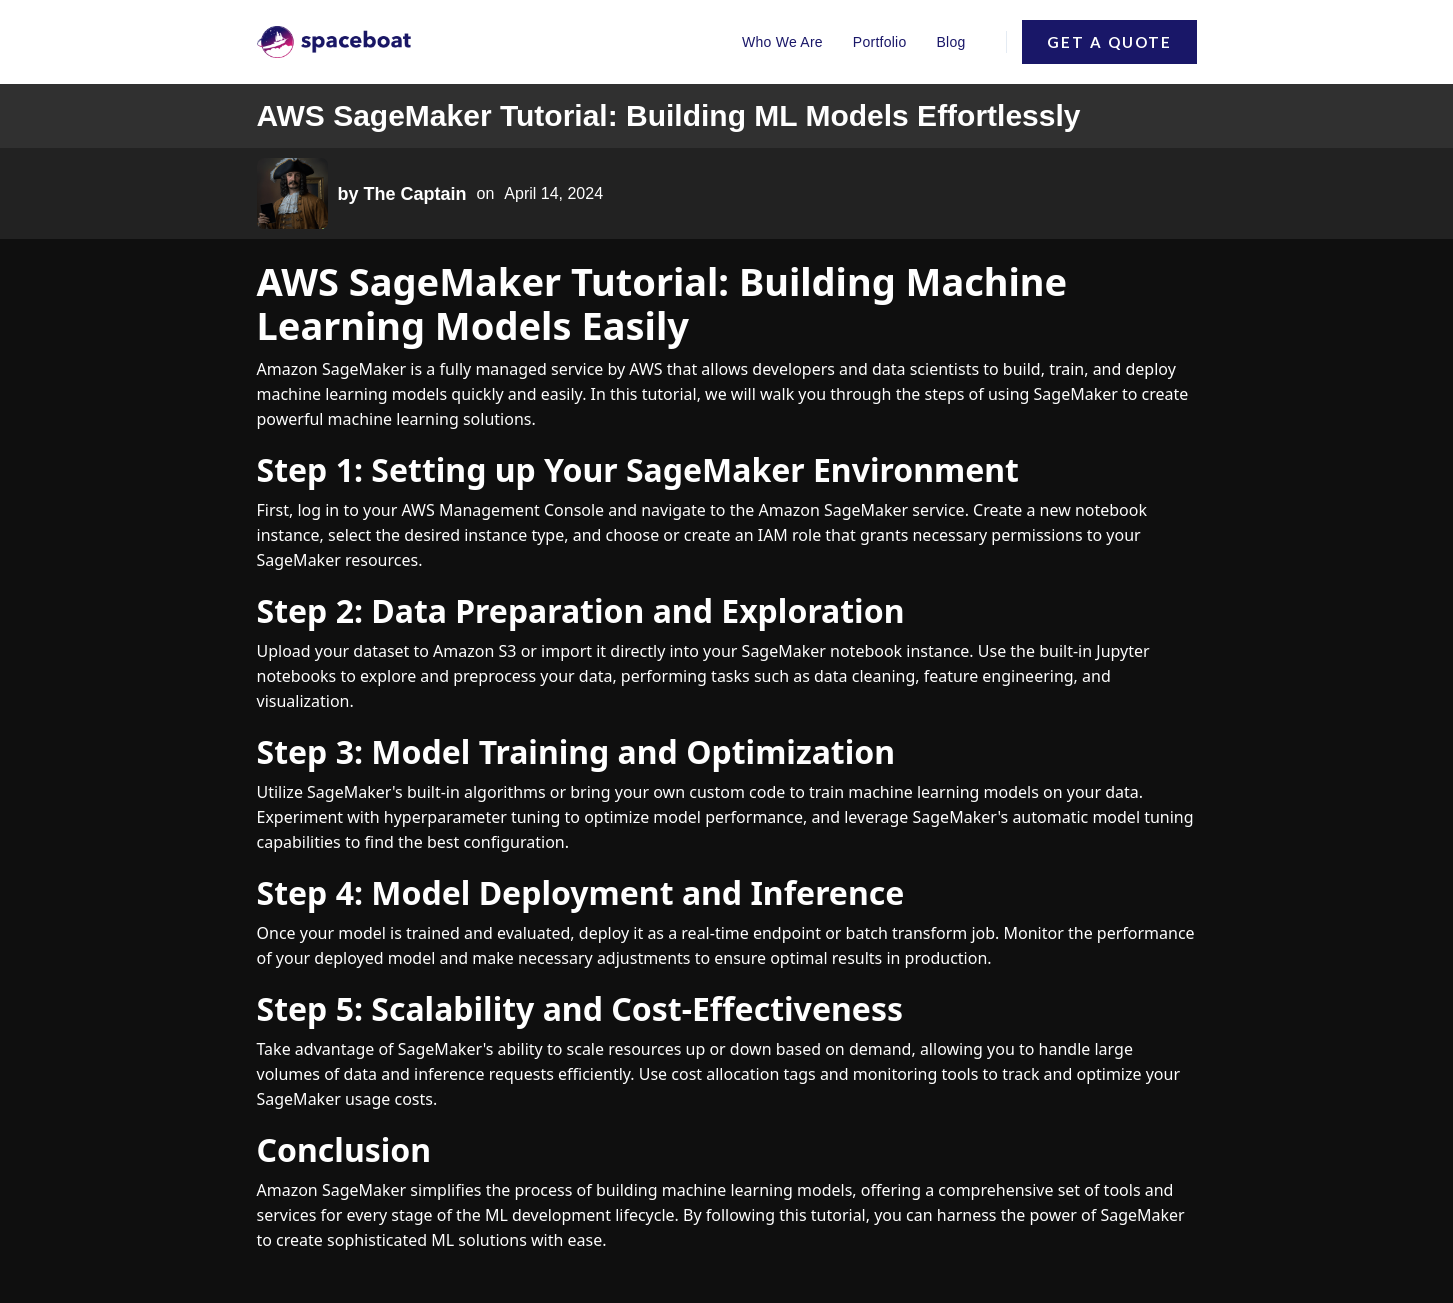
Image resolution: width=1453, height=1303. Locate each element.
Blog (950, 42)
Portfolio (880, 42)
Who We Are (782, 42)
